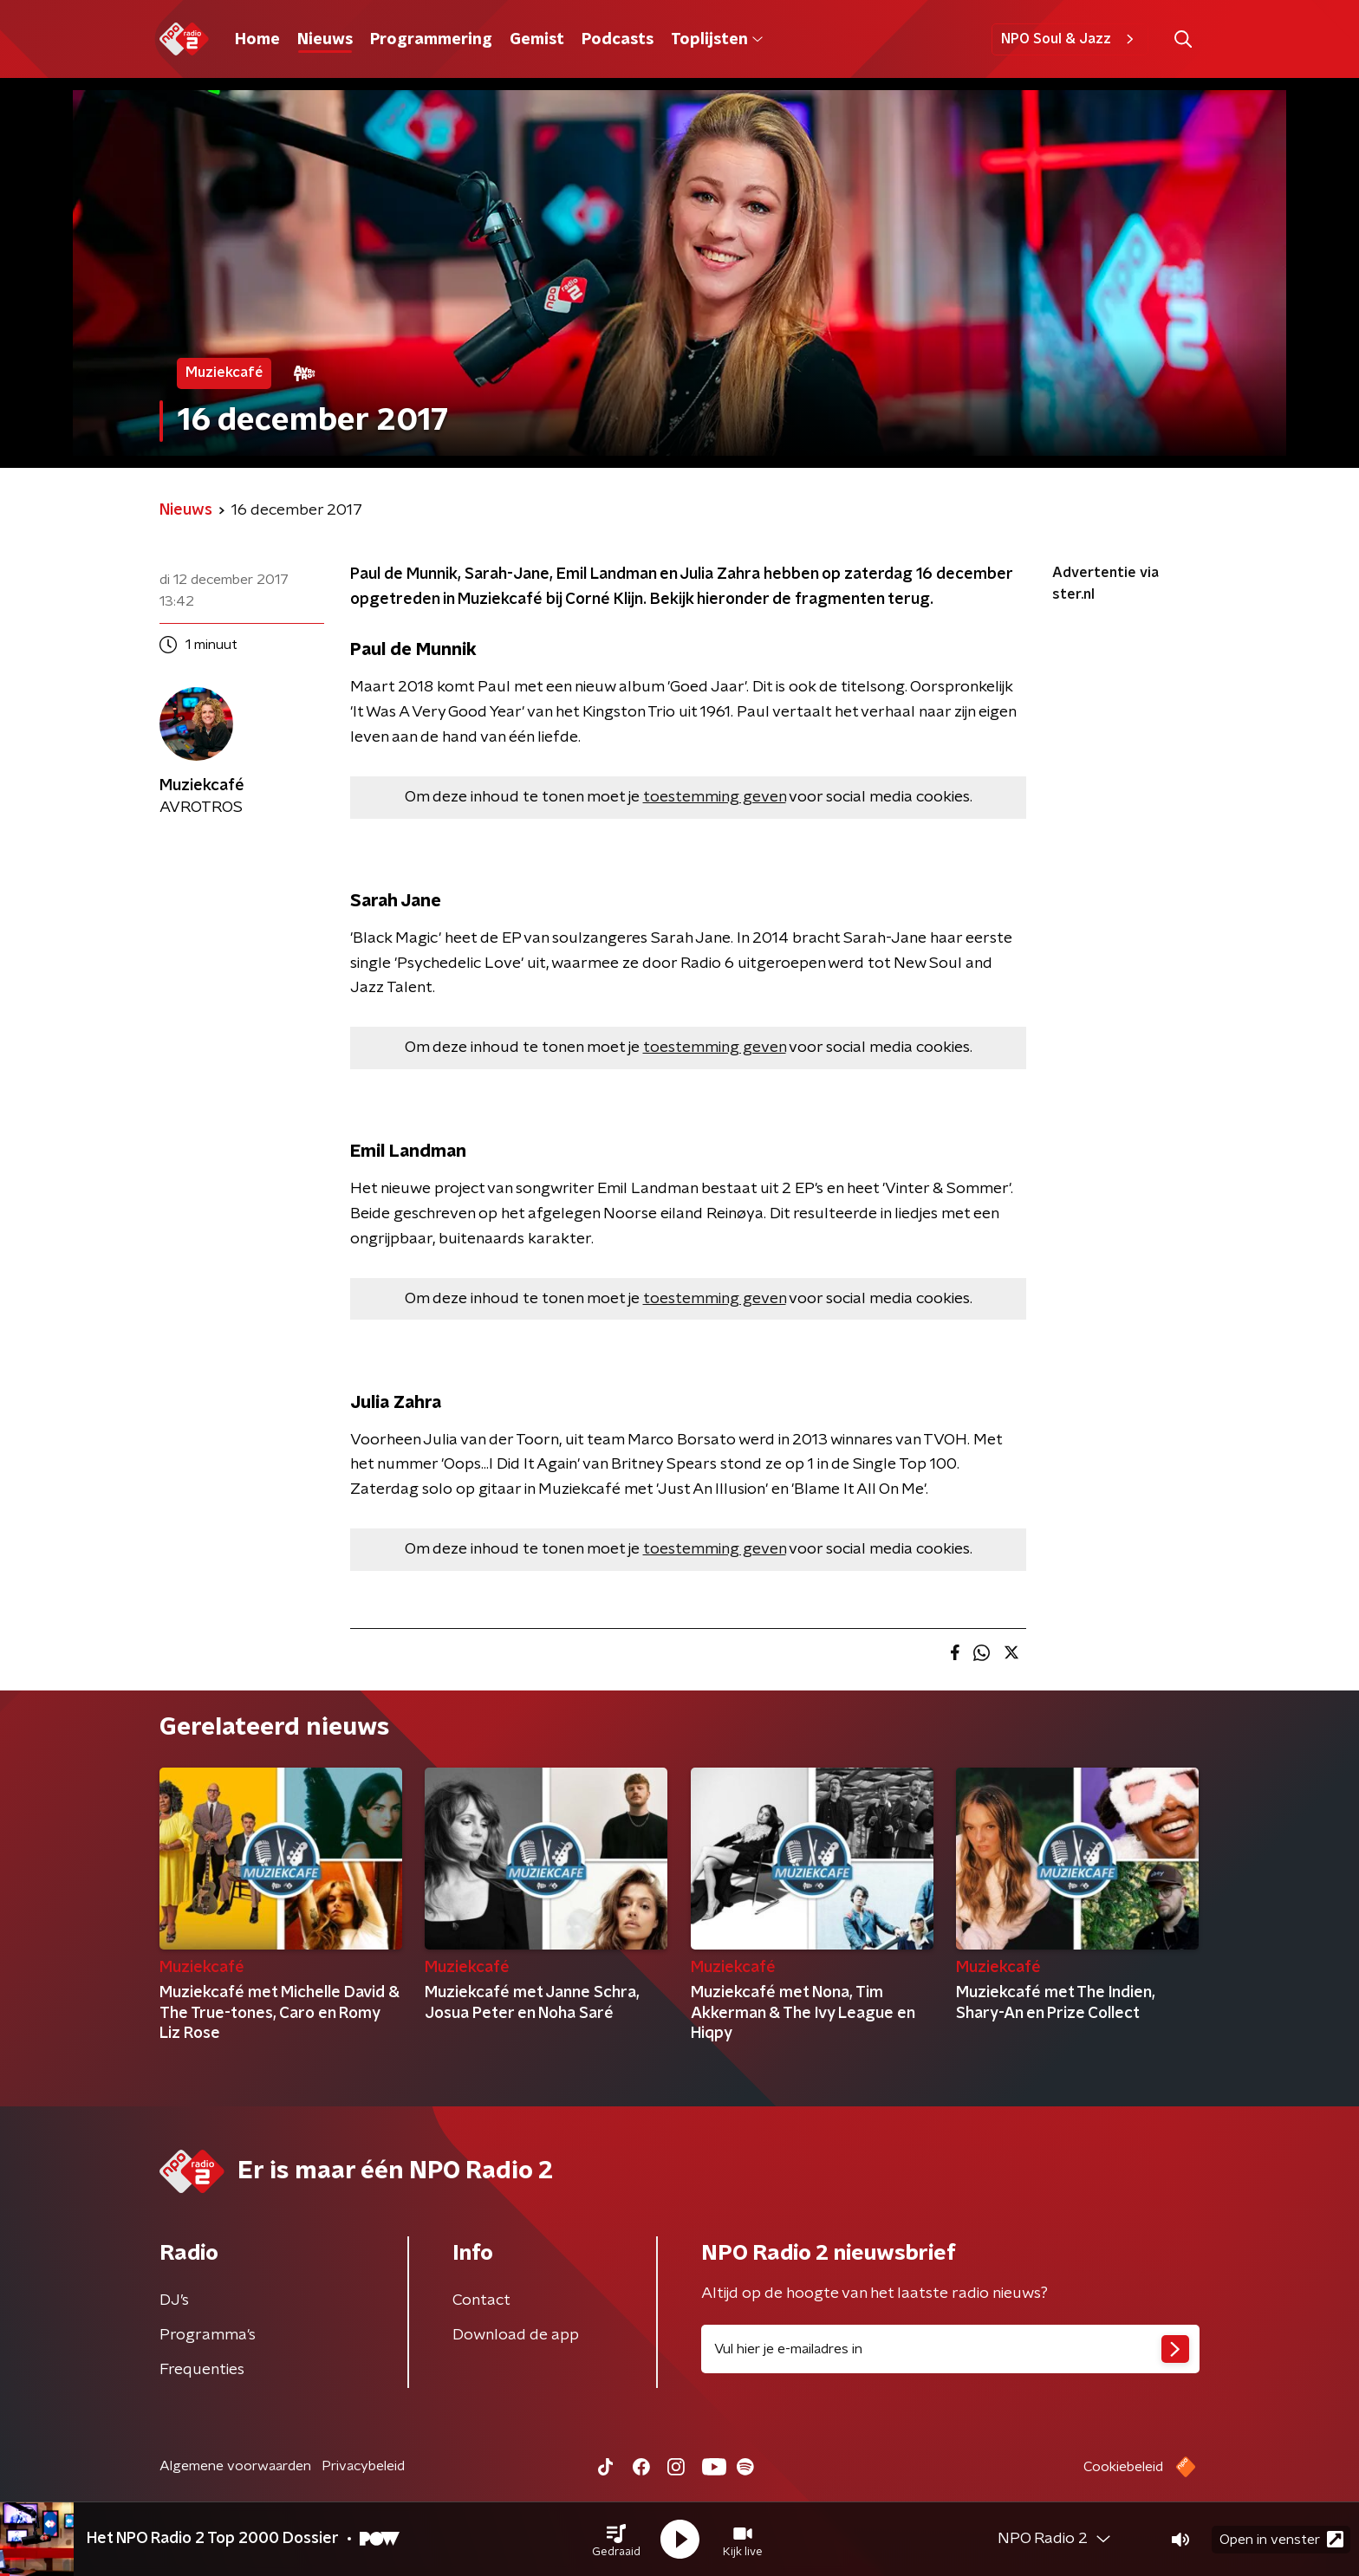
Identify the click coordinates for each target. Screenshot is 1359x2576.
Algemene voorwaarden (235, 2466)
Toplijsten (717, 40)
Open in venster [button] (1281, 2539)
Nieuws (325, 40)
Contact (481, 2300)
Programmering (431, 40)
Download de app (515, 2335)
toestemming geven (714, 797)
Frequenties (201, 2370)
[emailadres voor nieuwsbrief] (950, 2349)
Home (257, 40)
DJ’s (174, 2300)
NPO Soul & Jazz (1070, 39)
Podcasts (617, 40)
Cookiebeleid (1123, 2467)
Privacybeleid (363, 2466)
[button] (616, 2539)
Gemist (537, 40)
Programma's (207, 2335)
